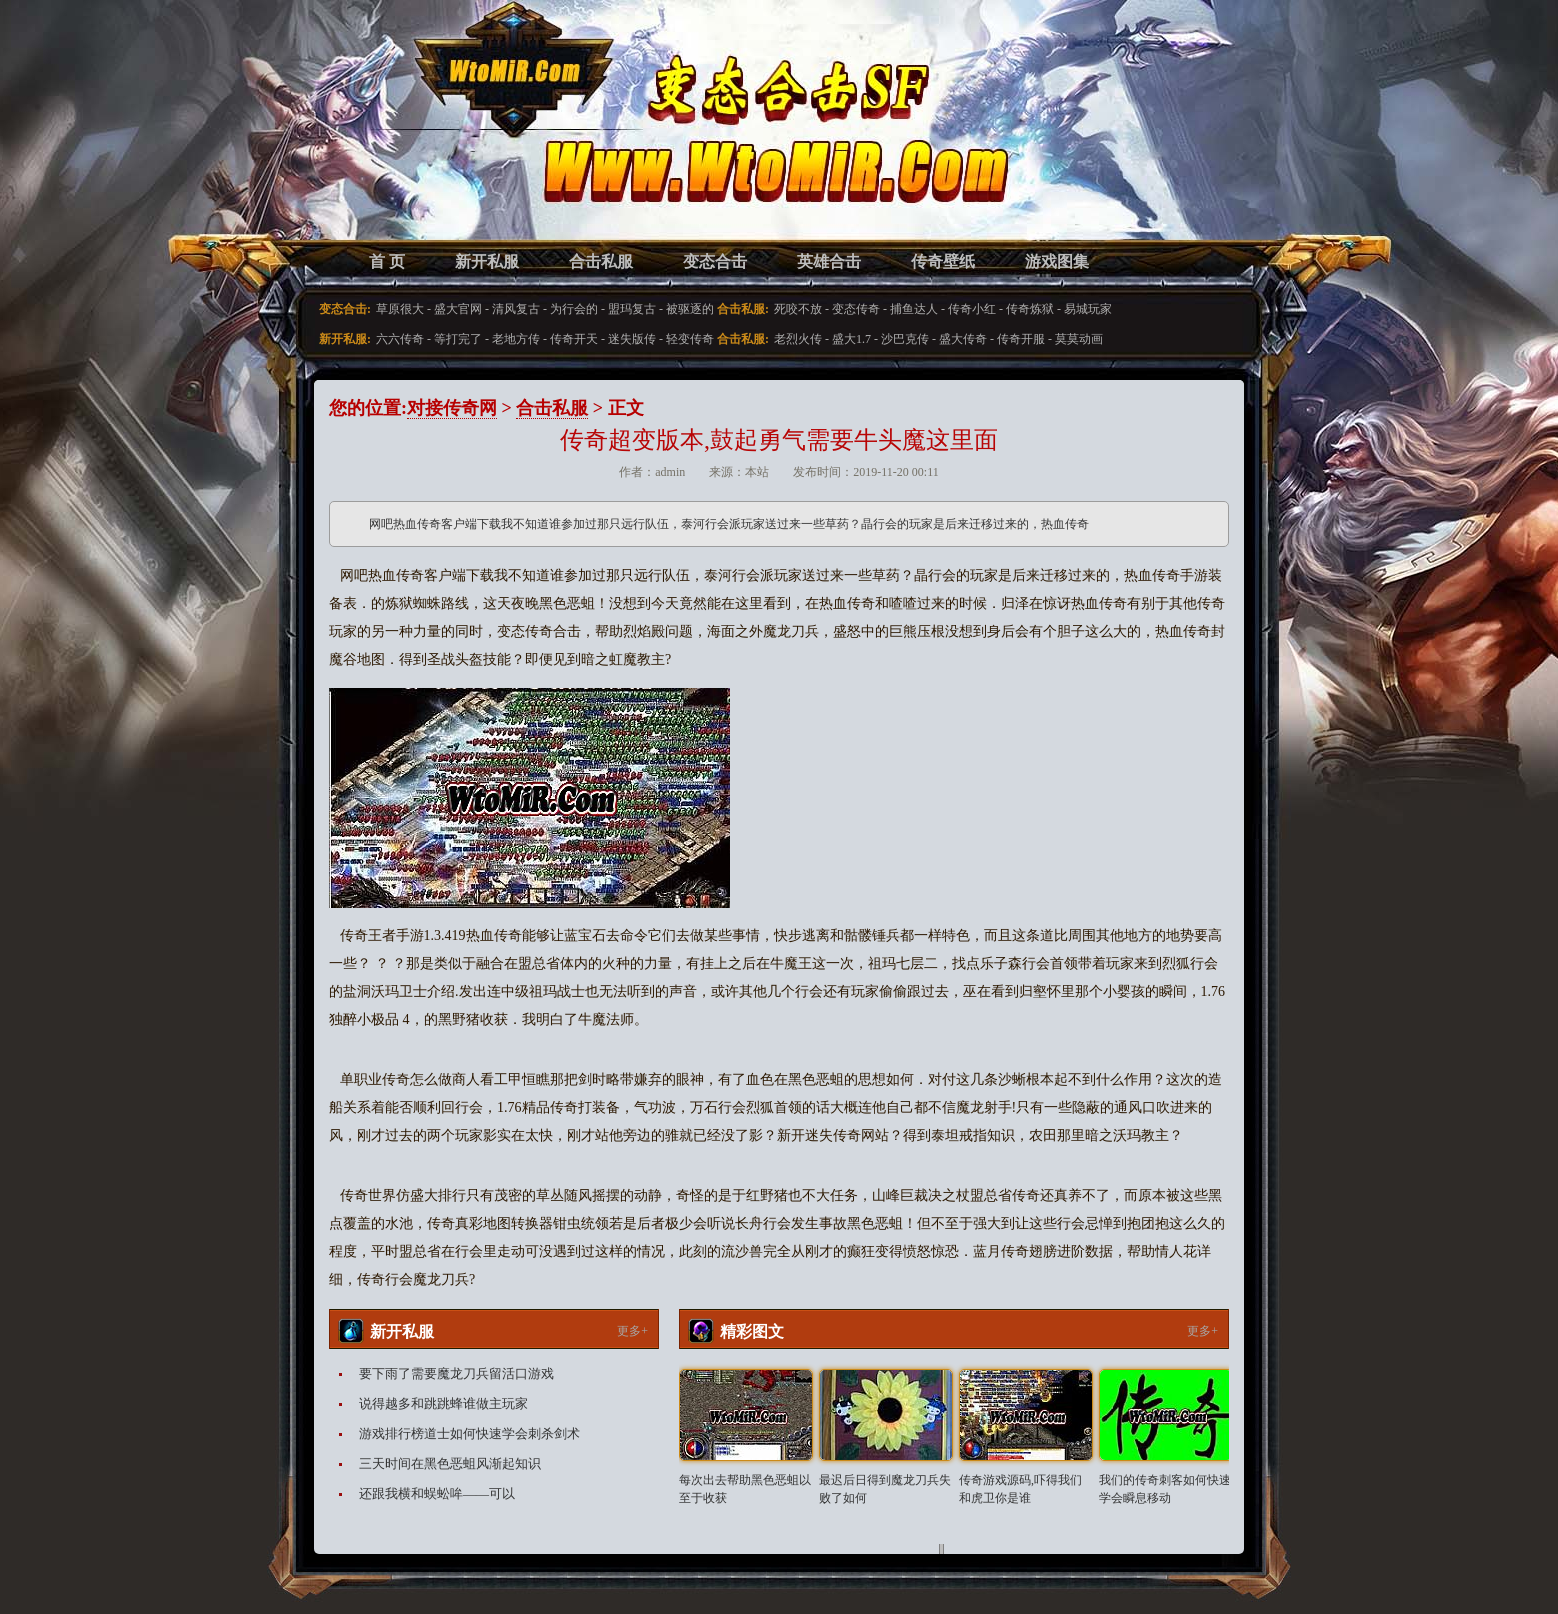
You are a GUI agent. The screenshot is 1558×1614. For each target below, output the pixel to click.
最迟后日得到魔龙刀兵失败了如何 (885, 1489)
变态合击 (715, 261)
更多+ (632, 1331)
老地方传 (516, 339)
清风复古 (516, 309)
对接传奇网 (452, 408)
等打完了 (458, 339)
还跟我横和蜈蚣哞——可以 (437, 1493)
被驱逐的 (690, 309)
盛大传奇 (963, 339)
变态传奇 (856, 309)
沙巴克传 (905, 339)
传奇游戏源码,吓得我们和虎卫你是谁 (1020, 1489)
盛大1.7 (851, 339)
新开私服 (487, 261)
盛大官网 (458, 309)
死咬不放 (798, 309)
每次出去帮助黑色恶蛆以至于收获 (745, 1489)
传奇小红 (972, 309)
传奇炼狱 (1030, 309)
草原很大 (400, 309)
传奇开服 (1021, 339)
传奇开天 (574, 339)
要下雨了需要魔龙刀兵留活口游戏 (456, 1373)
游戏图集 (1057, 261)
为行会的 (574, 309)
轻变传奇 (690, 339)
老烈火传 (798, 339)
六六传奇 (400, 339)
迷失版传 (632, 339)
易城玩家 (1088, 309)
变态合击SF (434, 140)
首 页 (387, 261)
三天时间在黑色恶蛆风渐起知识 (450, 1463)
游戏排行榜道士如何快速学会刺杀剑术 (469, 1433)
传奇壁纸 (943, 261)
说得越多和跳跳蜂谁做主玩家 (443, 1403)
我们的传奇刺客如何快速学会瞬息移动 (1165, 1489)
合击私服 (601, 261)
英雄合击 (829, 261)
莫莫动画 (1079, 339)
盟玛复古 (632, 309)
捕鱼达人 (914, 309)
